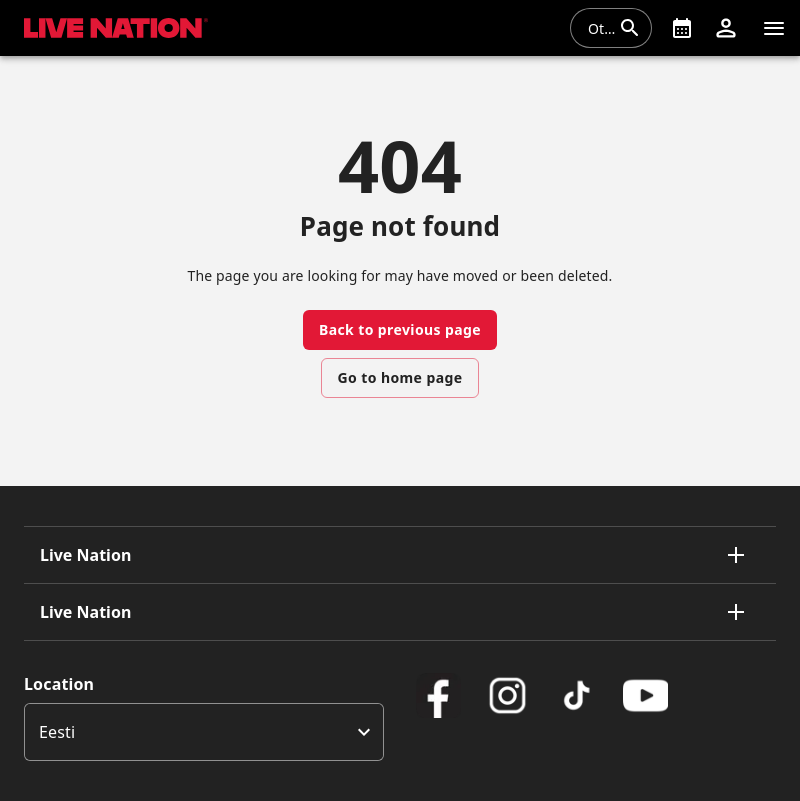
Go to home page (400, 377)
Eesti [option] (57, 732)
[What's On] (682, 28)
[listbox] (204, 732)
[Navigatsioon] (774, 28)
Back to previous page (400, 329)
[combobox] (599, 28)
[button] (726, 28)
